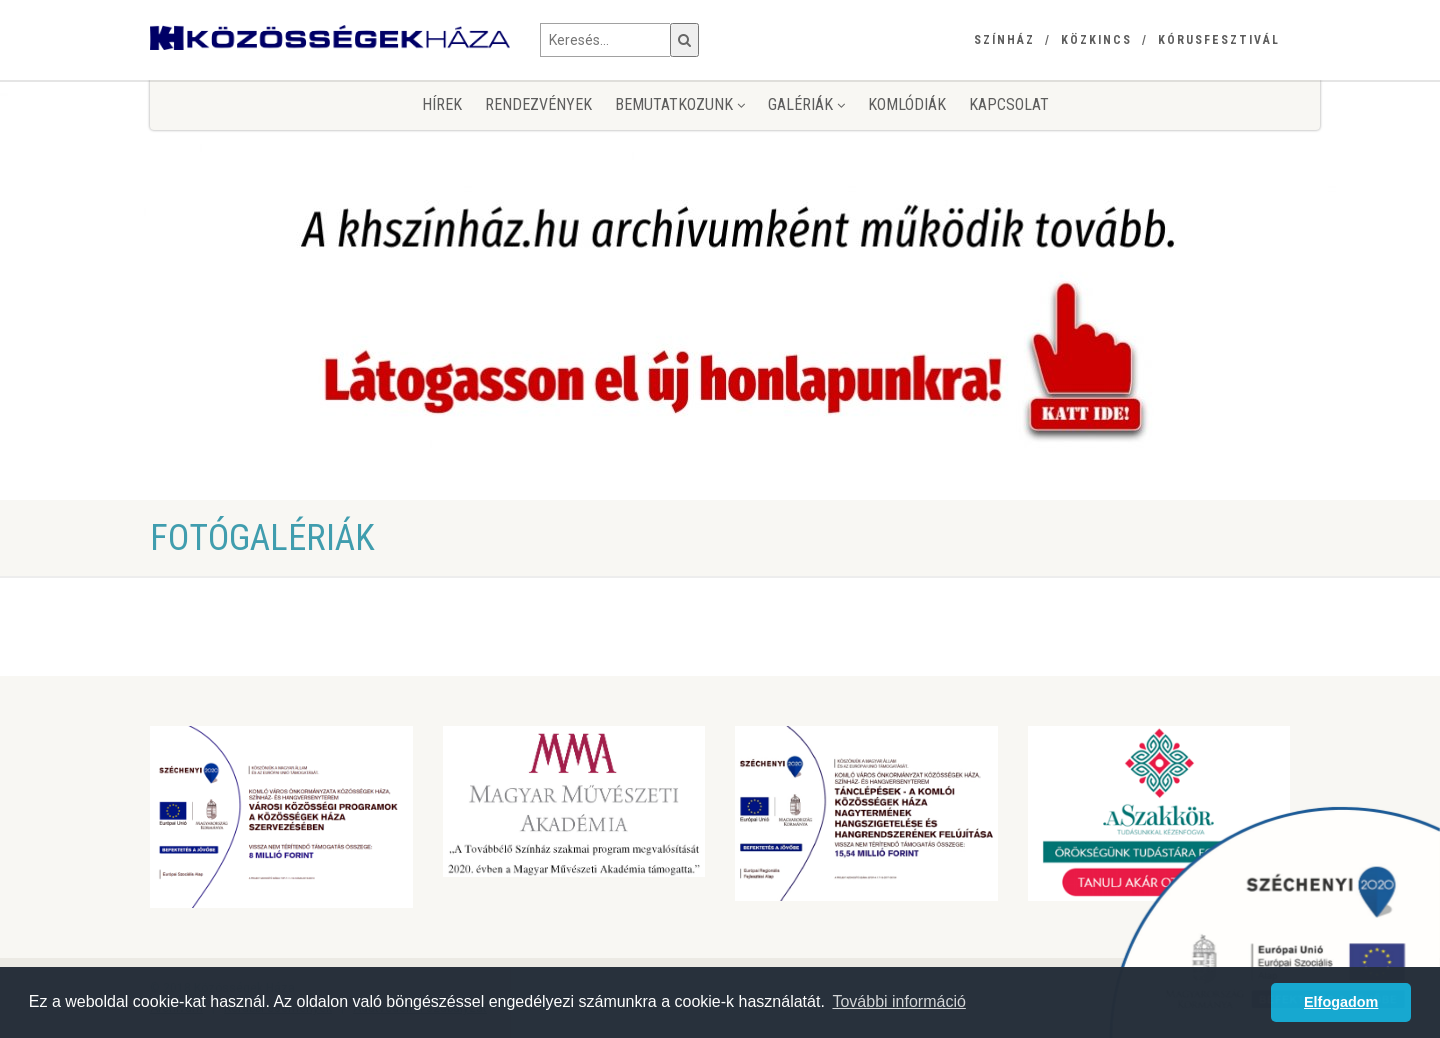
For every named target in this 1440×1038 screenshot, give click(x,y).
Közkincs (1096, 40)
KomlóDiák (907, 104)
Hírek (442, 104)
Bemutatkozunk (680, 104)
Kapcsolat (1009, 104)
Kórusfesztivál (1219, 40)
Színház (1004, 40)
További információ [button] (898, 1001)
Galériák (806, 104)
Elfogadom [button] (1341, 1002)
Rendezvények (538, 104)
